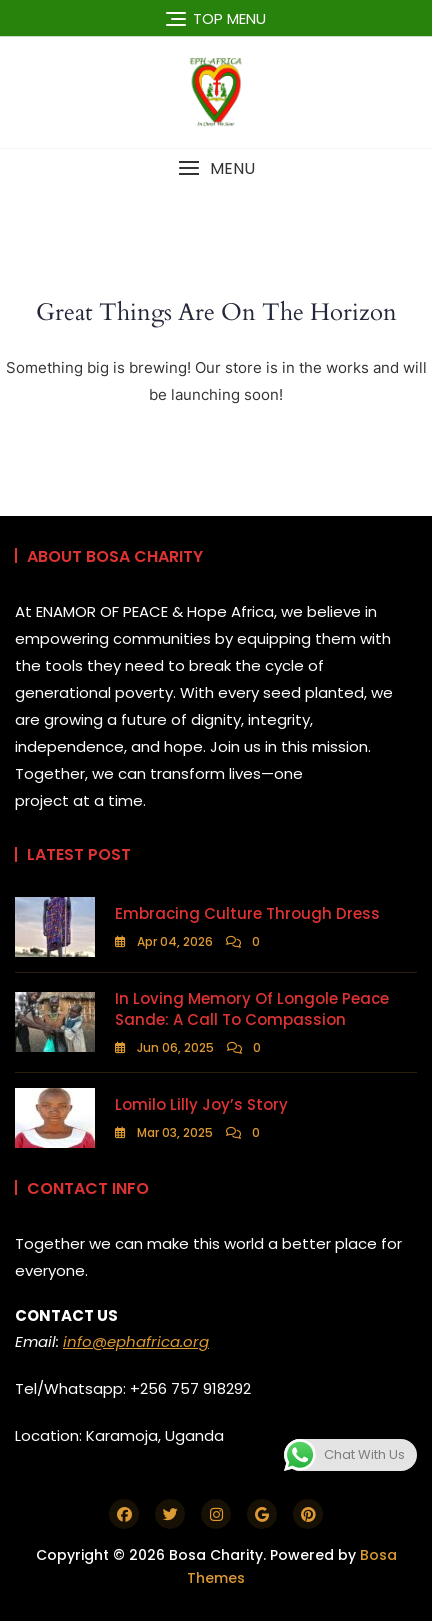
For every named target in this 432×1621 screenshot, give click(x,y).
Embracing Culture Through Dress (247, 913)
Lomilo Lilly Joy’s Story (201, 1104)
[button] (216, 168)
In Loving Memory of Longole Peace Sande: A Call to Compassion (252, 1009)
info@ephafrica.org (136, 1341)
